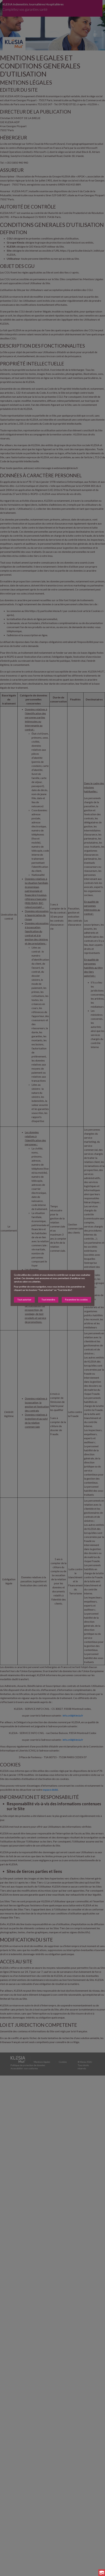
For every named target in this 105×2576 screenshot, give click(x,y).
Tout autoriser (24, 1299)
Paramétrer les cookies (76, 1299)
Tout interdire (48, 1299)
